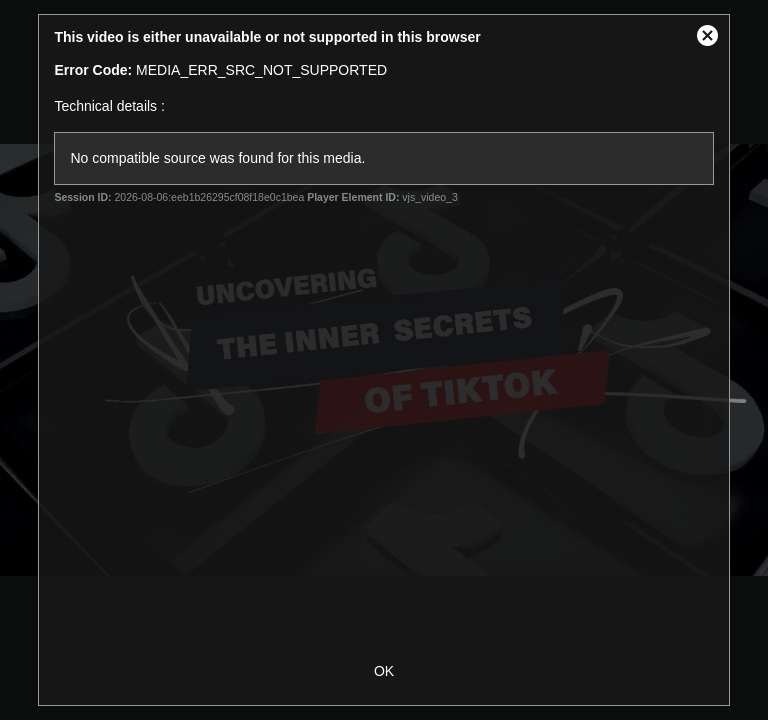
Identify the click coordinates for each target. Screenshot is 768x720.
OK (384, 671)
